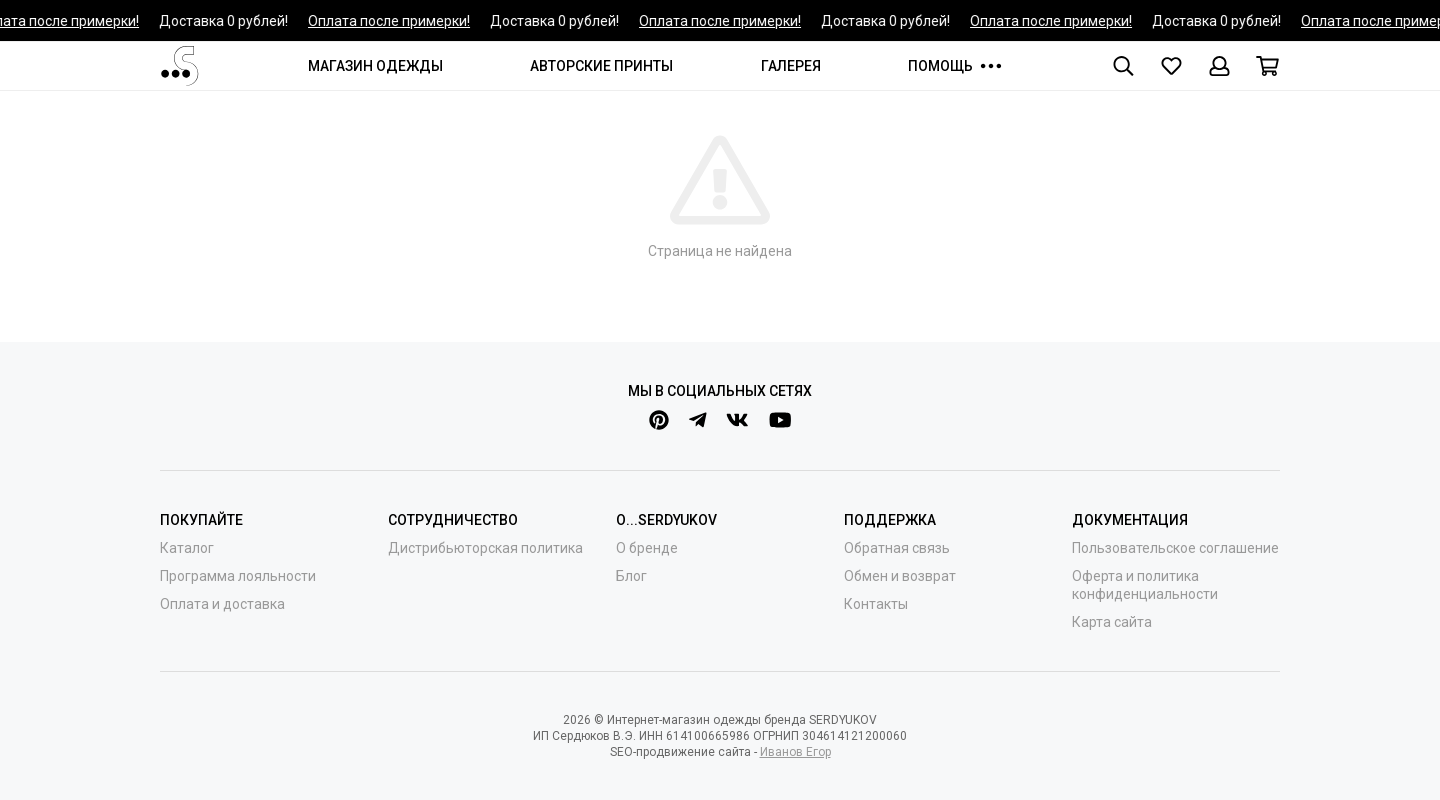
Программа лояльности (238, 576)
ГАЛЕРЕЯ (791, 66)
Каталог (187, 548)
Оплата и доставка (222, 604)
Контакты (876, 604)
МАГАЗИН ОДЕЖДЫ (375, 66)
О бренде (647, 548)
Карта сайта (1112, 622)
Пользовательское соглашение (1175, 548)
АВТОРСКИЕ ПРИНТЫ (601, 66)
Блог (631, 576)
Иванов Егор (795, 752)
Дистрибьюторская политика (485, 548)
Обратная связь (897, 548)
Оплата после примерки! (391, 21)
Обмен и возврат (900, 576)
